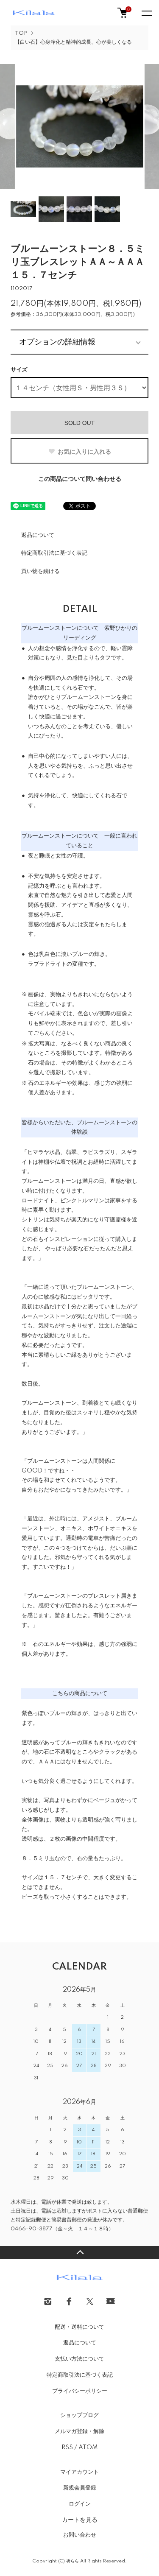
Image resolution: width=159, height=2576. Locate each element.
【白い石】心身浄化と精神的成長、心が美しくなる (73, 42)
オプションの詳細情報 (57, 342)
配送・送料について (79, 2327)
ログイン (80, 2504)
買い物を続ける (40, 571)
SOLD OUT (79, 422)
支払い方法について (79, 2359)
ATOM (88, 2447)
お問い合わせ (79, 2535)
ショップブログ (79, 2415)
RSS (67, 2447)
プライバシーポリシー (79, 2391)
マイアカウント (79, 2472)
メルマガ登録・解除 (79, 2431)
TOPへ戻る (79, 2252)
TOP (21, 33)
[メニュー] (146, 12)
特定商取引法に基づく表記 (54, 553)
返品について (37, 535)
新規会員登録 (79, 2488)
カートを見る (80, 2519)
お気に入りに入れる (79, 451)
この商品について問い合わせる (79, 479)
